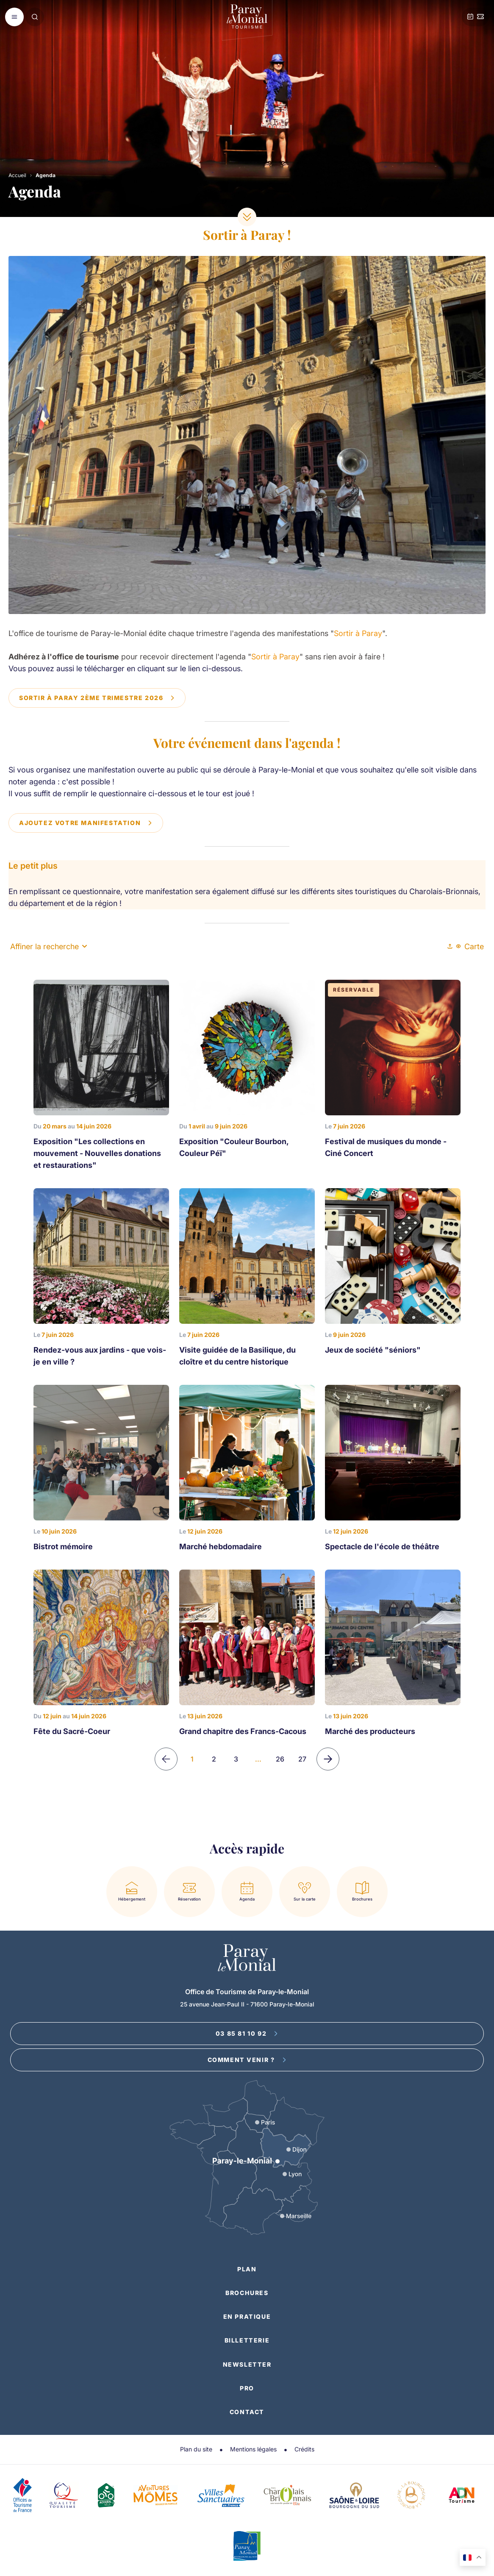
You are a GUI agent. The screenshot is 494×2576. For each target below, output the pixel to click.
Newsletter (247, 2364)
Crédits (304, 2449)
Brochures (246, 2292)
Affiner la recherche (48, 946)
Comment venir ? (247, 2059)
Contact (247, 2411)
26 (280, 1759)
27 (302, 1759)
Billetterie (247, 2340)
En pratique (247, 2316)
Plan (246, 2269)
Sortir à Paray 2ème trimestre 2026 (97, 697)
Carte (470, 946)
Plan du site (196, 2449)
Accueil (17, 175)
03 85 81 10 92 (247, 2033)
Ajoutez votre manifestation (86, 822)
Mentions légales (253, 2449)
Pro (247, 2388)
